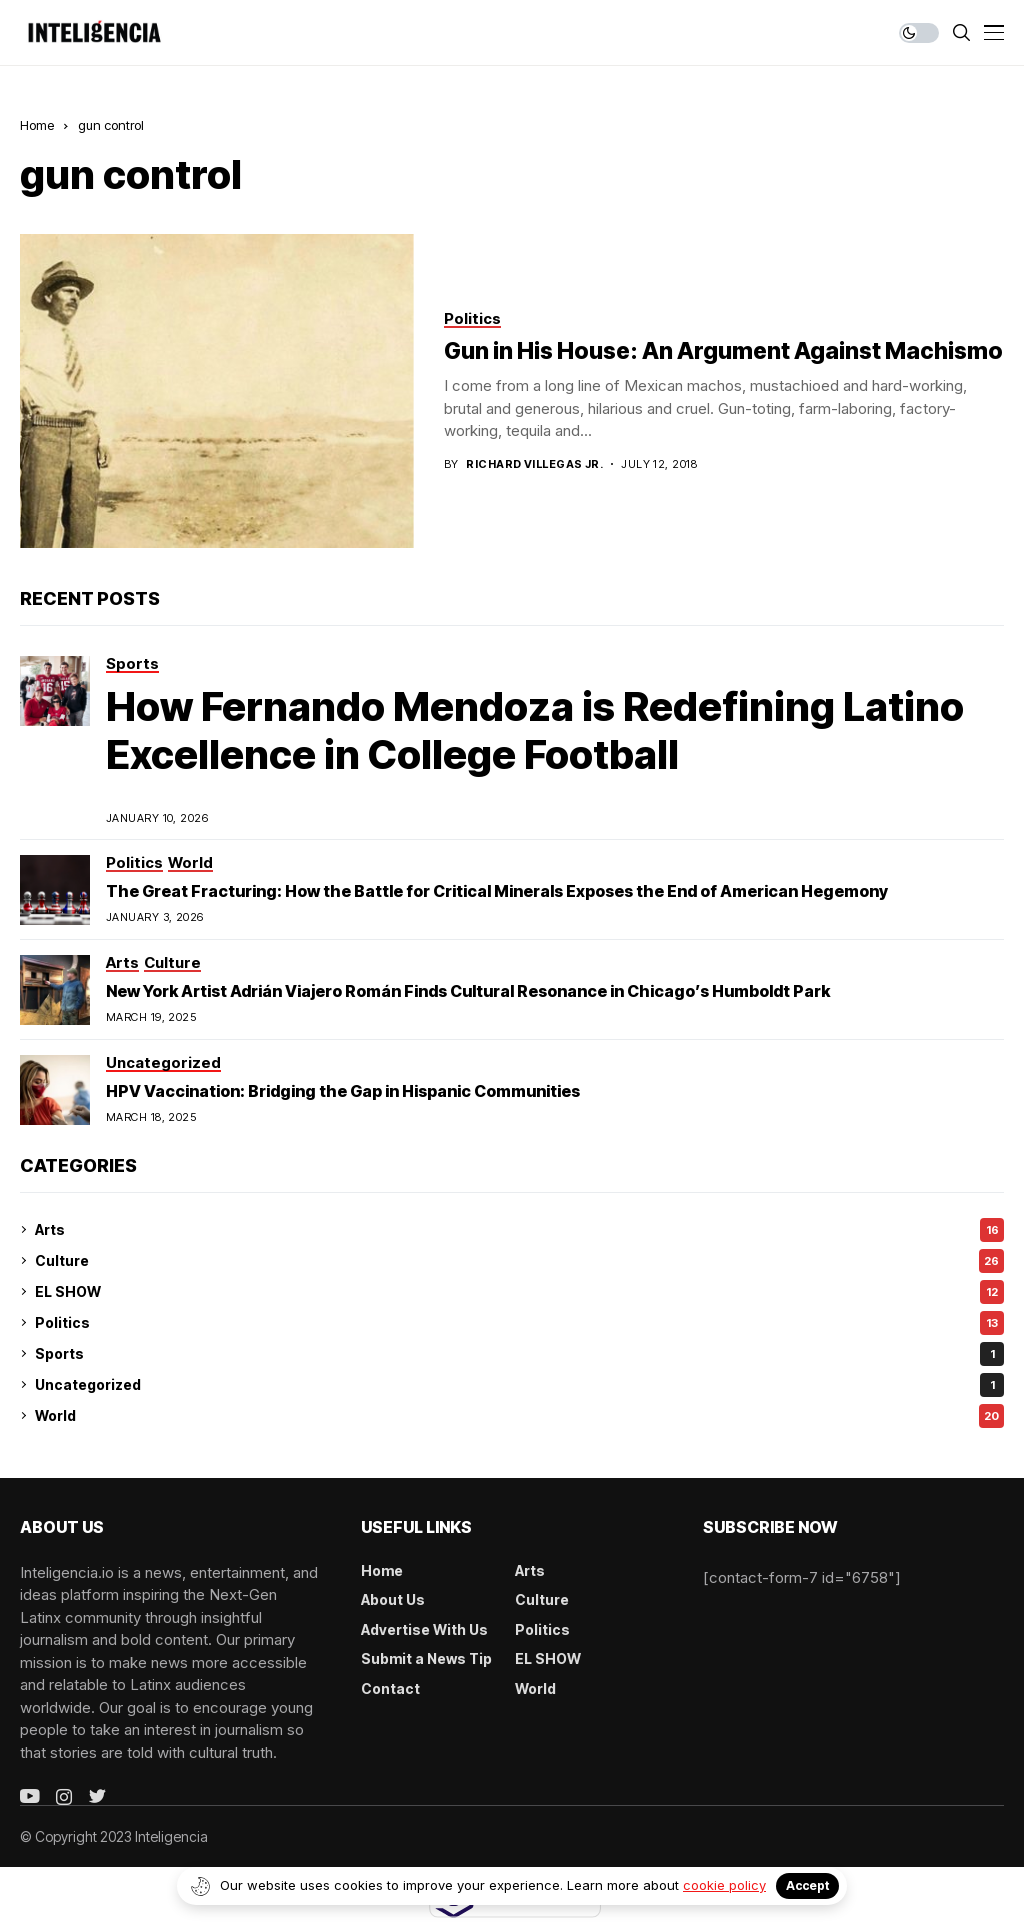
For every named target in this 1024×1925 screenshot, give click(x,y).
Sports (519, 1354)
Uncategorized (519, 1385)
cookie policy (724, 1885)
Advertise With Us (424, 1629)
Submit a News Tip (426, 1658)
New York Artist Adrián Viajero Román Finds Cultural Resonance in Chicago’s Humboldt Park (468, 991)
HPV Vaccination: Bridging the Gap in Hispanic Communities (343, 1091)
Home (37, 125)
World (519, 1416)
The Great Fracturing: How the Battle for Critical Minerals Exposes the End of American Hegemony (497, 891)
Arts (519, 1230)
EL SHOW (519, 1292)
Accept (807, 1885)
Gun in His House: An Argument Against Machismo (723, 351)
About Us (393, 1599)
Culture (519, 1261)
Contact (390, 1688)
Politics (519, 1323)
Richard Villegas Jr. (534, 464)
